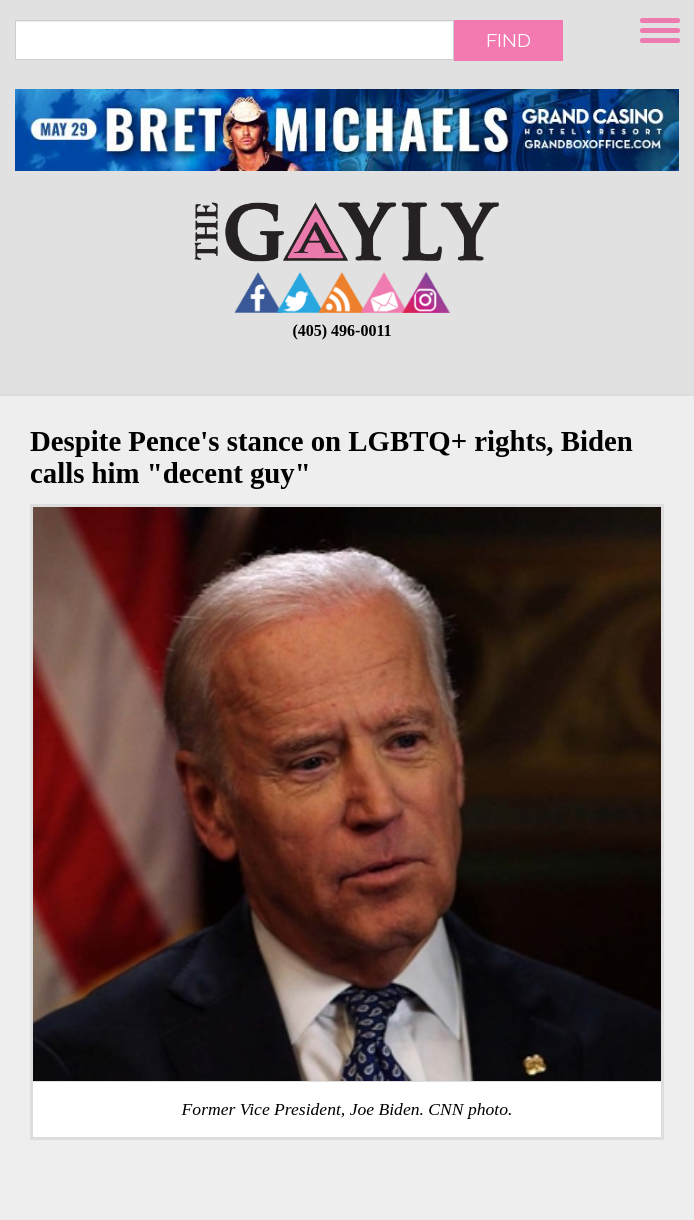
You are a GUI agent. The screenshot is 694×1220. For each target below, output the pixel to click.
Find (508, 40)
